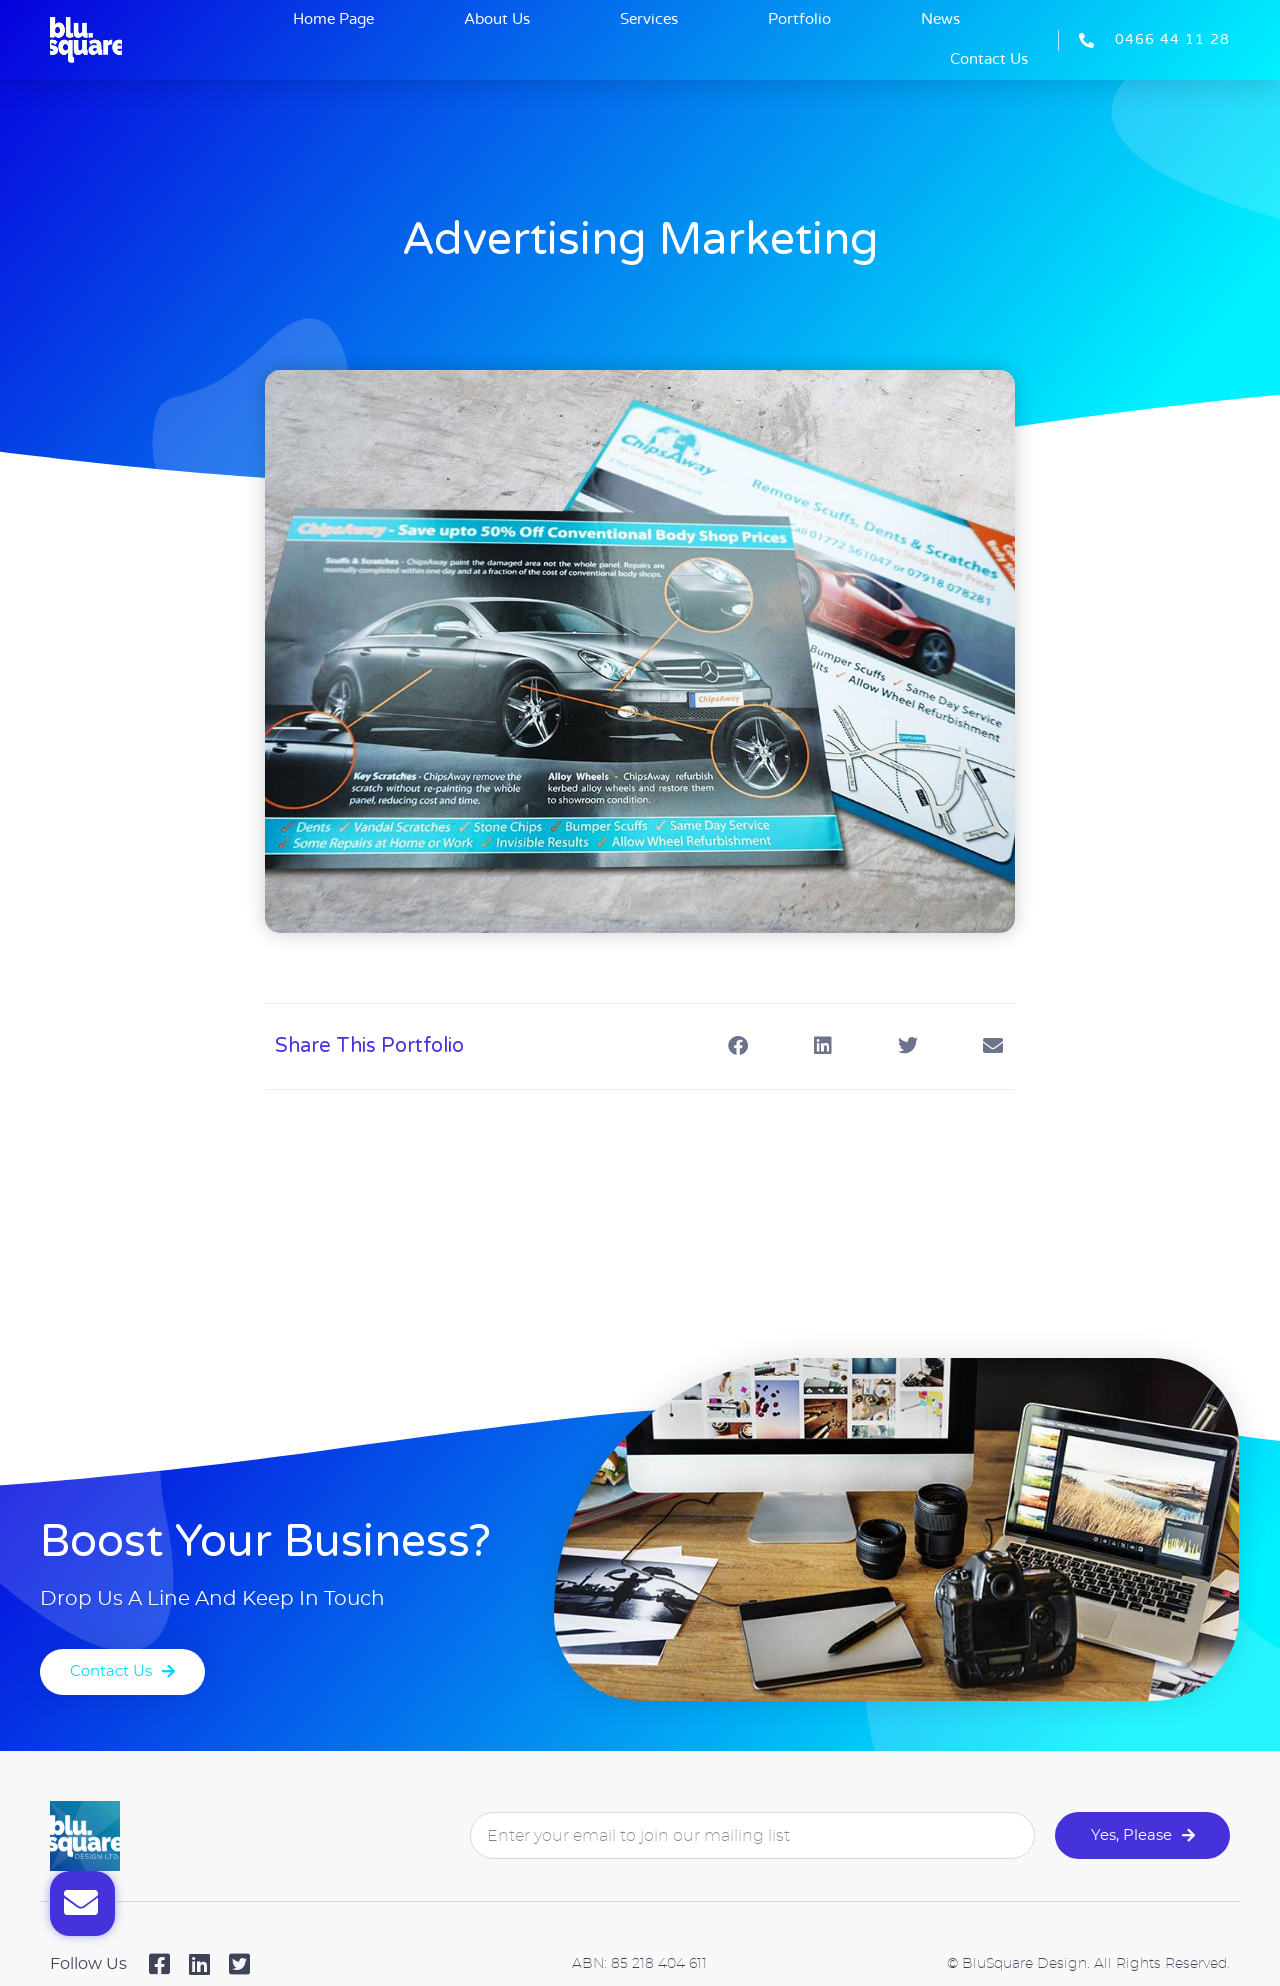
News (940, 19)
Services (649, 19)
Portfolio (799, 19)
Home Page (333, 19)
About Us (497, 19)
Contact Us (989, 59)
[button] (737, 1046)
